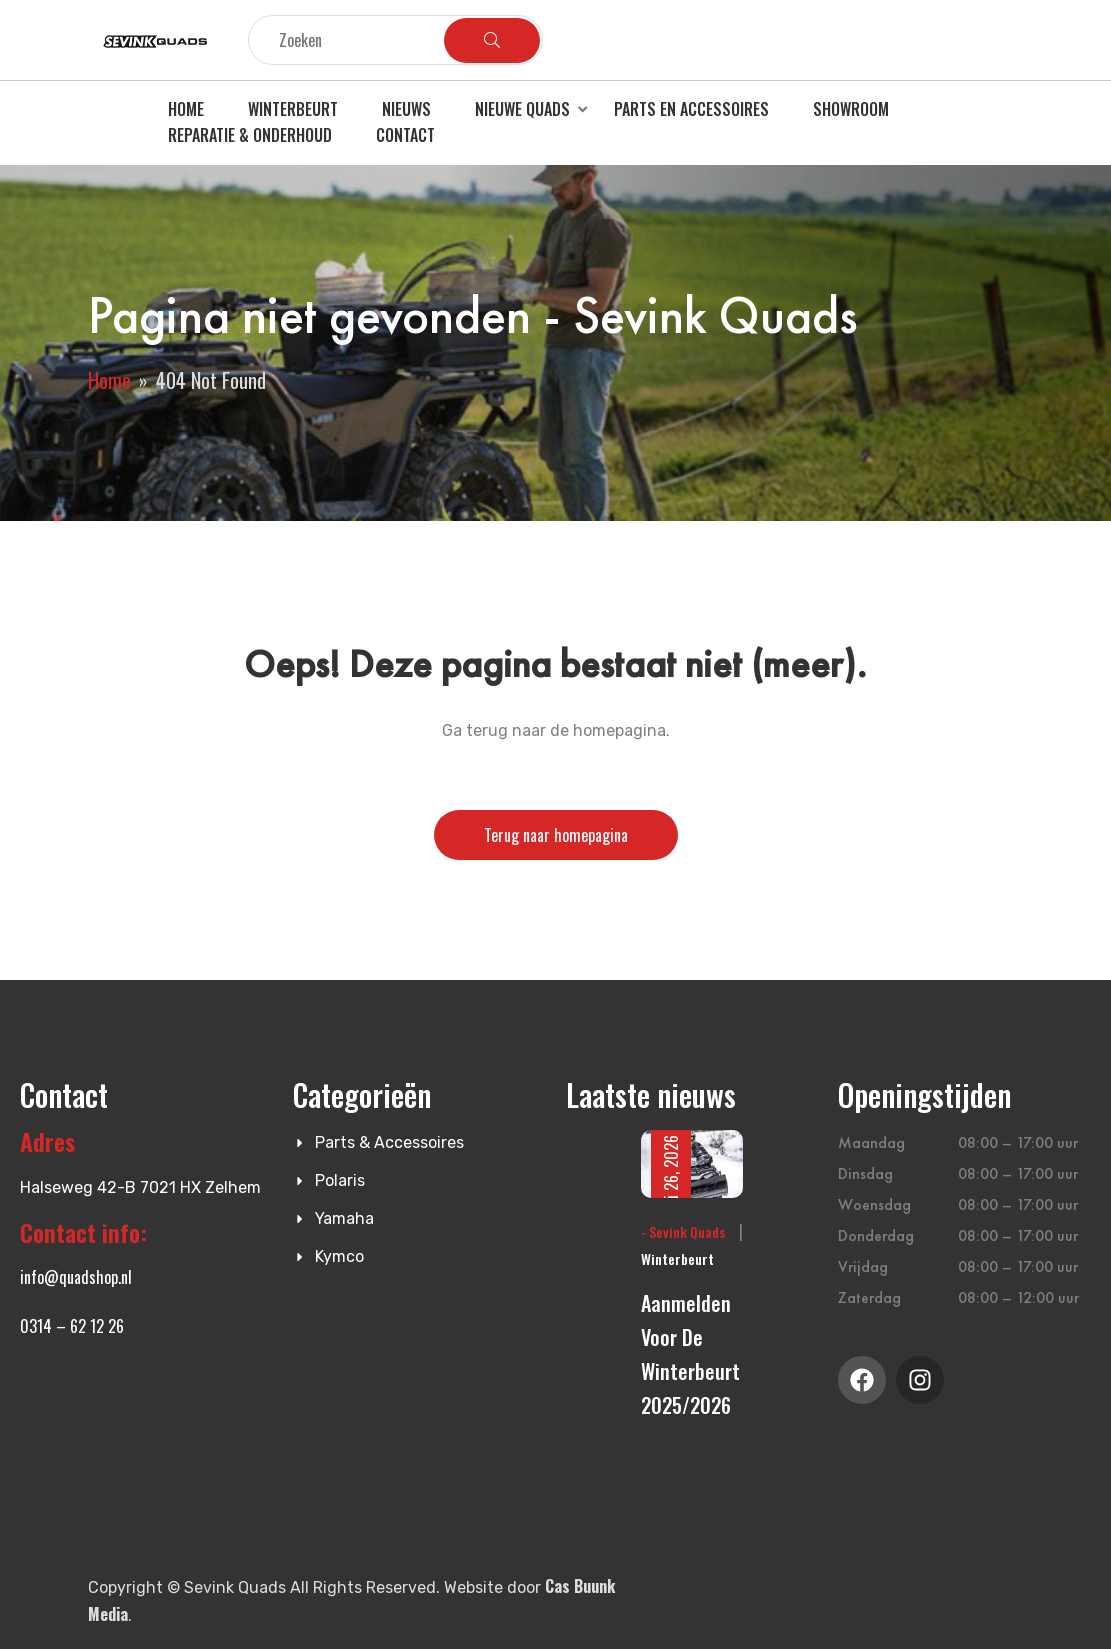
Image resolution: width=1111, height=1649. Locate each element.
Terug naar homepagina (556, 835)
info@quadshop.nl (76, 1277)
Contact (405, 135)
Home (186, 109)
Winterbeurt (293, 109)
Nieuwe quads (522, 109)
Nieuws (406, 109)
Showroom (851, 109)
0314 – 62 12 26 (72, 1326)
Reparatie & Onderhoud (250, 135)
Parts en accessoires (691, 109)
